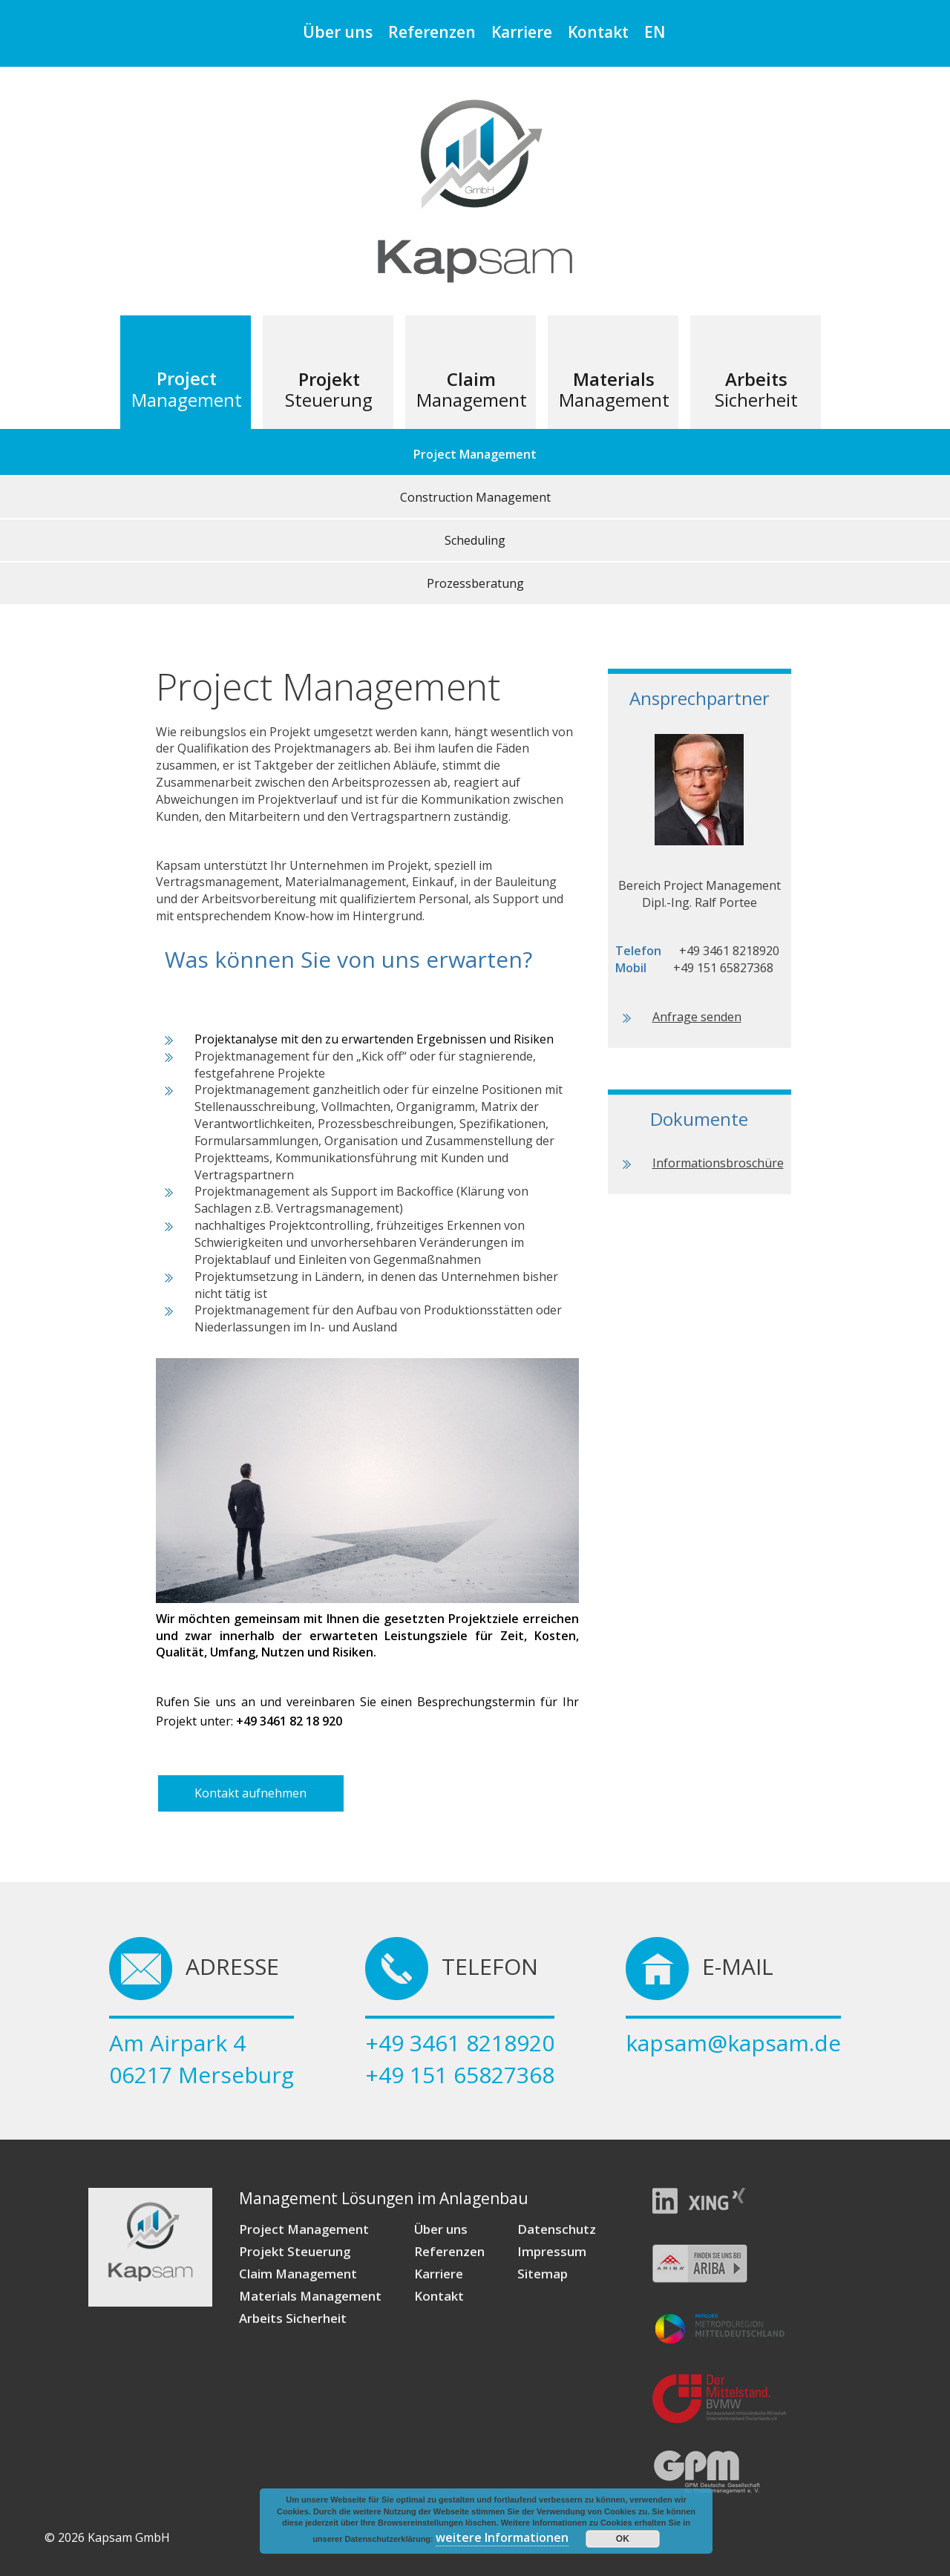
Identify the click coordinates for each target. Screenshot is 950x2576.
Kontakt (598, 32)
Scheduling (475, 540)
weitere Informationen (502, 2537)
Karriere (521, 32)
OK (622, 2539)
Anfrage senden (696, 1017)
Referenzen (432, 32)
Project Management (475, 454)
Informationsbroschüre (718, 1163)
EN (654, 32)
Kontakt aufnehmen (250, 1793)
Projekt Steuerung (294, 2251)
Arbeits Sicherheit (293, 2318)
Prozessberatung (475, 583)
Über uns (338, 32)
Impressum (551, 2251)
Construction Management (475, 497)
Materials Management (310, 2295)
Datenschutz (556, 2229)
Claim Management (298, 2273)
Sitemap (542, 2273)
